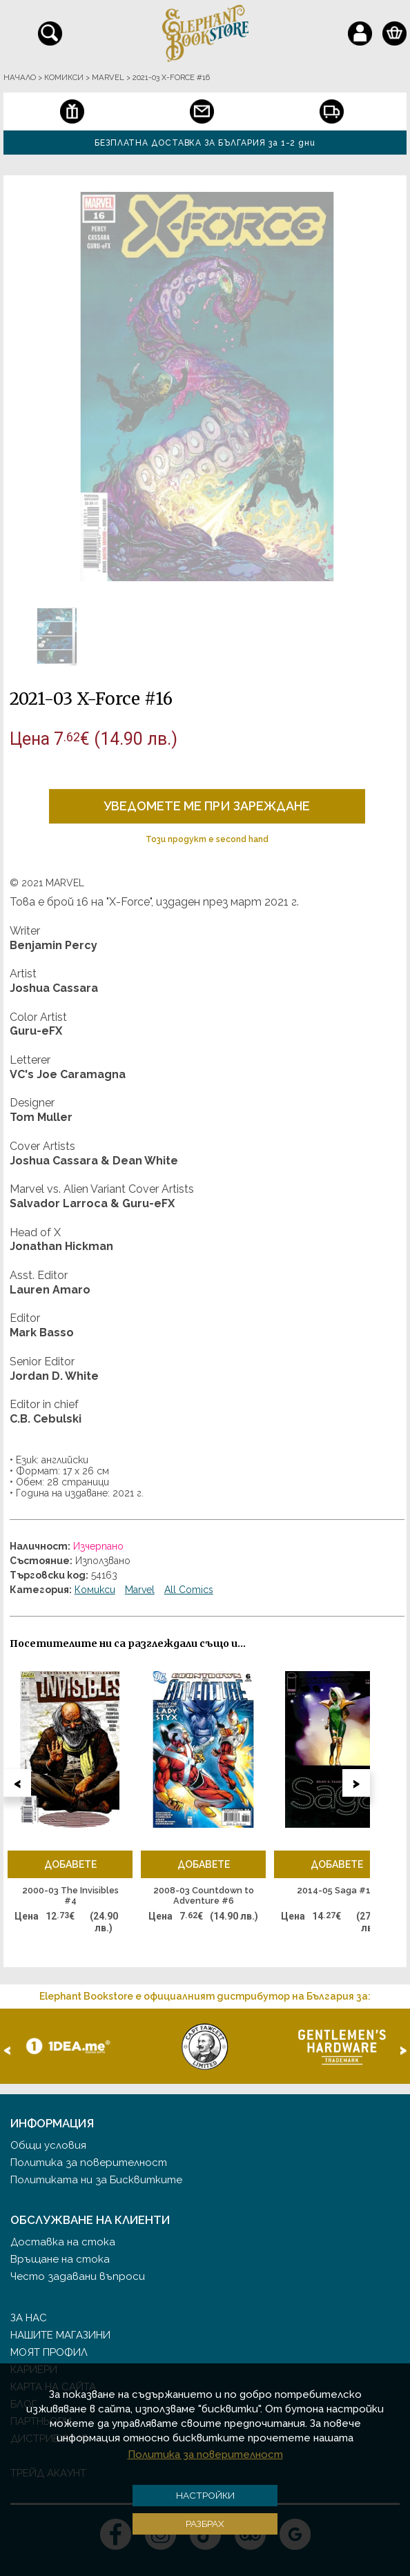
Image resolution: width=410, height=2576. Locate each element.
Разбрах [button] (205, 2523)
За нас (28, 2318)
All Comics (188, 1589)
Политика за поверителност (88, 2162)
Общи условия (48, 2145)
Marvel (140, 1589)
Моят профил (49, 2352)
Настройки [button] (205, 2495)
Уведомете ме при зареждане (207, 806)
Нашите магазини (60, 2335)
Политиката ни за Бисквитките (96, 2180)
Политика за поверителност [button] (205, 2454)
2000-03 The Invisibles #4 (70, 1895)
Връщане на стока (60, 2259)
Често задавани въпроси (77, 2276)
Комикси (95, 1589)
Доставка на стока (62, 2242)
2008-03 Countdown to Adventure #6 (203, 1895)
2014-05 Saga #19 (336, 1890)
